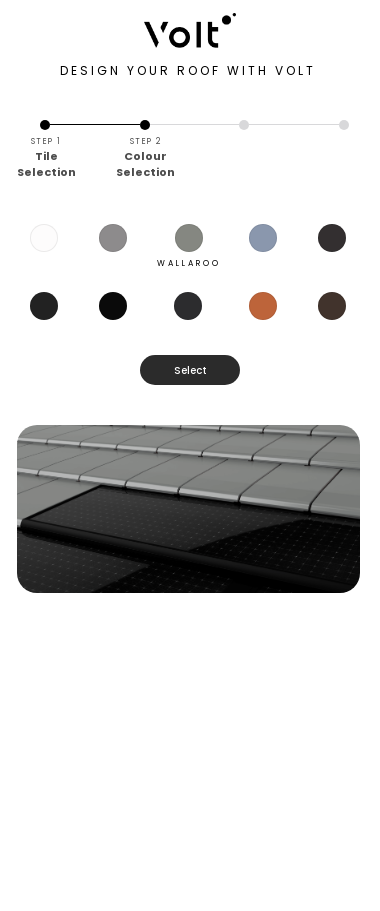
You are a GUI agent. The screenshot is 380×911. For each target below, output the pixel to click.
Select (190, 370)
